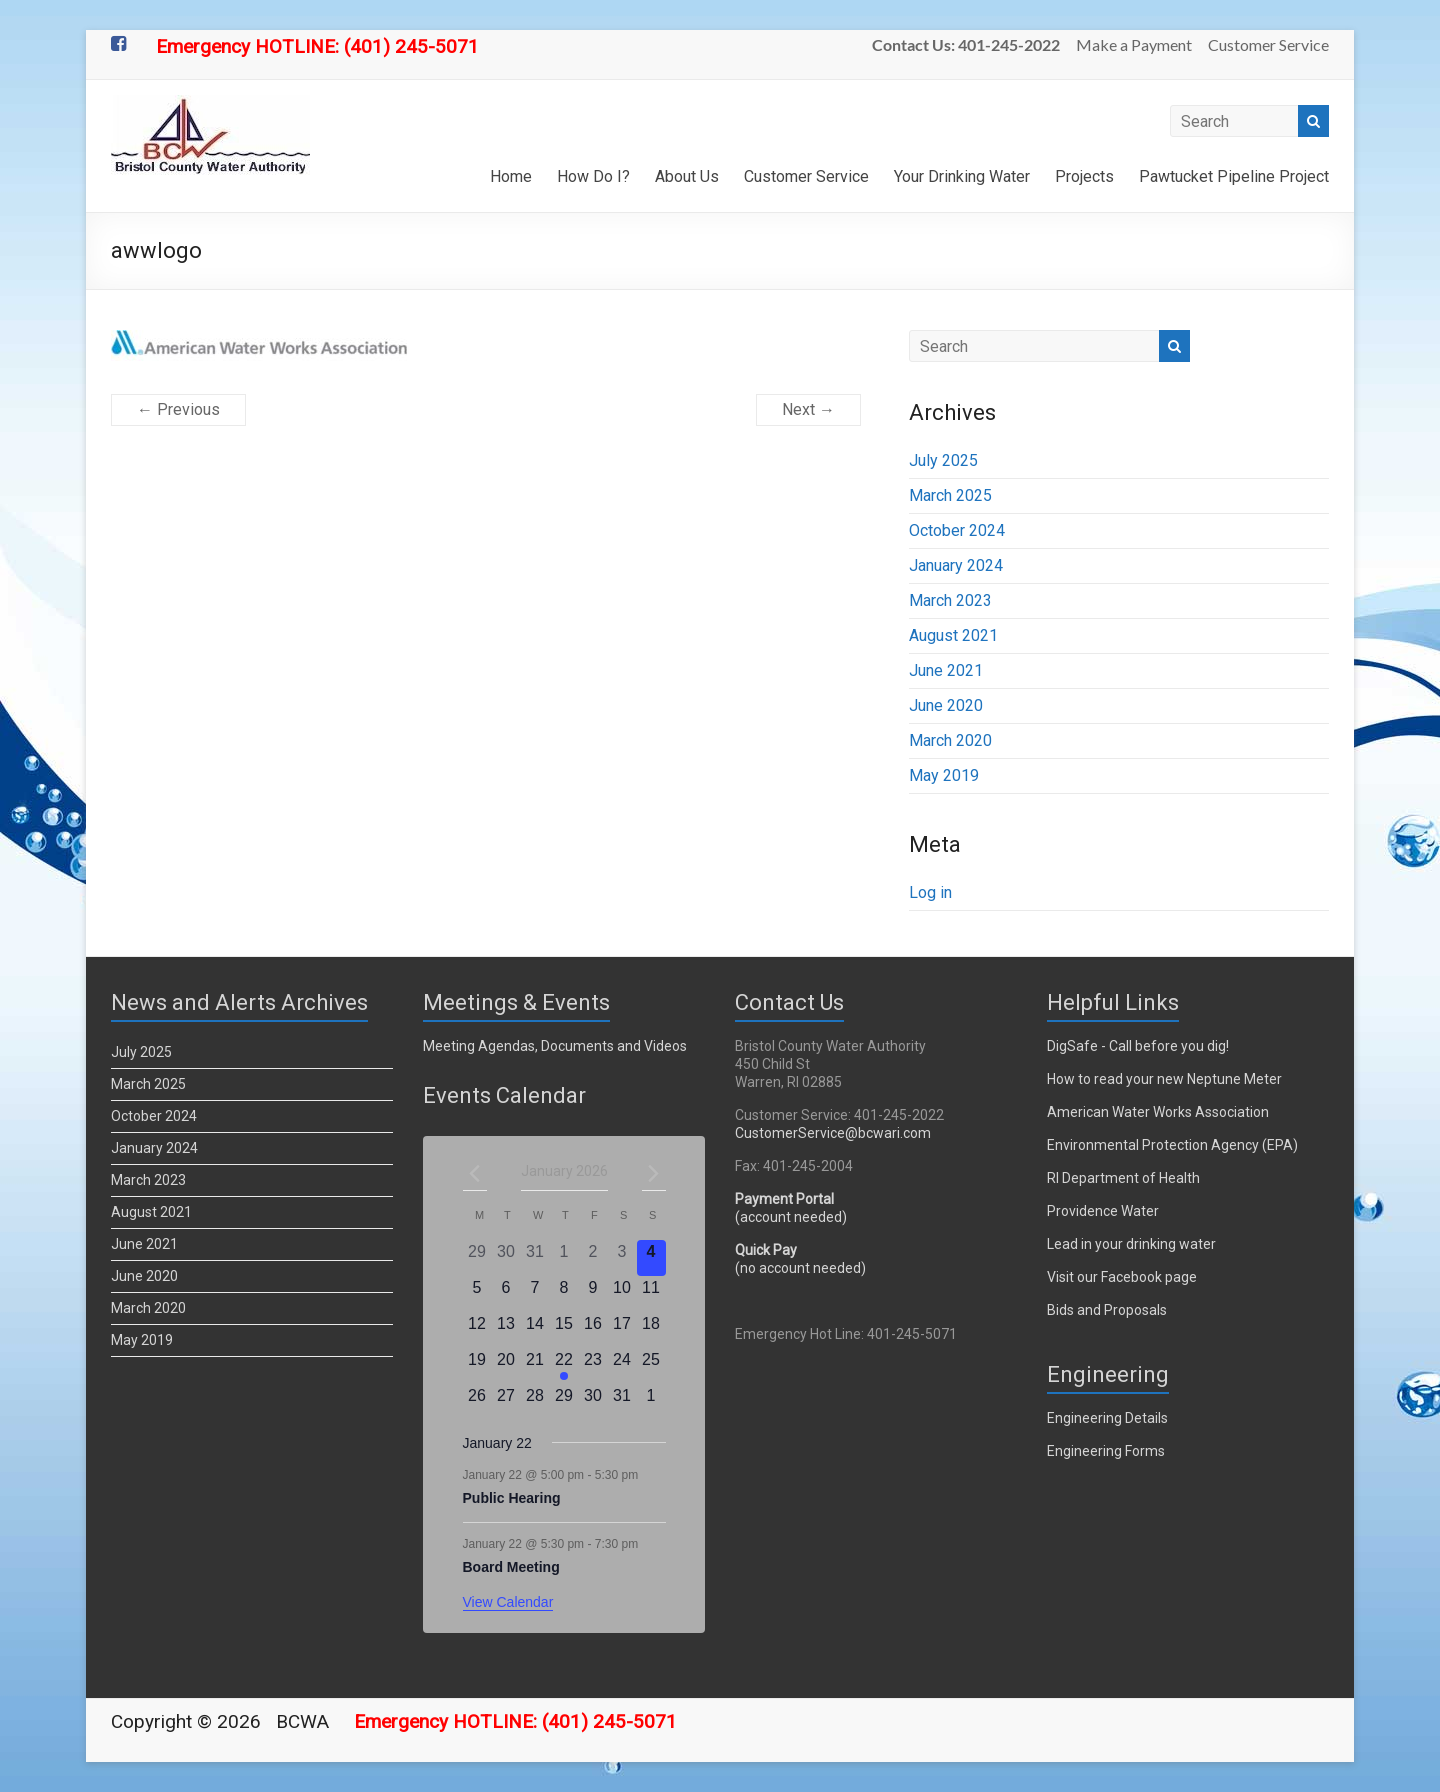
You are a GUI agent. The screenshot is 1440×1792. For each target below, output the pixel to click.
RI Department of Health (1123, 1178)
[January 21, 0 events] (535, 1366)
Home (511, 176)
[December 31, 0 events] (535, 1258)
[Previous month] (475, 1173)
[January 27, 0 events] (506, 1402)
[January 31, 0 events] (622, 1402)
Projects (1084, 176)
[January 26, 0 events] (477, 1402)
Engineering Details (1107, 1418)
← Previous (178, 409)
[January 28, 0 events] (535, 1402)
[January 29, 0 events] (564, 1402)
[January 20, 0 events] (506, 1366)
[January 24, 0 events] (622, 1366)
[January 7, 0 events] (535, 1294)
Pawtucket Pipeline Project (1234, 176)
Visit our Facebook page (1122, 1277)
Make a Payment (1134, 44)
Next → (808, 409)
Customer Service (1268, 44)
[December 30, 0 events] (506, 1258)
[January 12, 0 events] (477, 1330)
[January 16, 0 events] (593, 1330)
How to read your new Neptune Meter (1164, 1079)
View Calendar (508, 1602)
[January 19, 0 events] (477, 1366)
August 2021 (953, 635)
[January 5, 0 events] (477, 1294)
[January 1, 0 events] (564, 1258)
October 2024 (957, 530)
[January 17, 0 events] (622, 1330)
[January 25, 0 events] (651, 1366)
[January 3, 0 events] (622, 1258)
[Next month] (654, 1173)
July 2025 (943, 460)
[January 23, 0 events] (593, 1366)
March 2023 (950, 600)
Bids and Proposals (1107, 1310)
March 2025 (950, 495)
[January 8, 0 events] (564, 1294)
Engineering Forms (1106, 1451)
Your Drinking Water (962, 176)
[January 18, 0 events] (651, 1330)
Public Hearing (512, 1498)
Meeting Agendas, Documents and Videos (555, 1046)
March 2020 (950, 740)
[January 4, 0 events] (651, 1258)
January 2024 (956, 565)
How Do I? (593, 176)
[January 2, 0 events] (593, 1258)
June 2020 (946, 705)
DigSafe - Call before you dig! (1138, 1046)
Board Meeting (511, 1567)
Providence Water (1103, 1211)
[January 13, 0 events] (506, 1330)
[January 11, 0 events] (651, 1294)
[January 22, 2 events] (564, 1366)
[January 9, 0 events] (593, 1294)
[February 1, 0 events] (651, 1402)
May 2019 (944, 775)
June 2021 (946, 670)
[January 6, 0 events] (506, 1294)
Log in (930, 892)
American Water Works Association (1158, 1112)
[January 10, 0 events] (622, 1294)
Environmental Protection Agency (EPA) (1172, 1145)
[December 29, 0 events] (477, 1258)
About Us (687, 176)
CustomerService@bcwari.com (833, 1133)
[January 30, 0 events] (593, 1402)
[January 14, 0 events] (535, 1330)
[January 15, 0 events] (564, 1330)
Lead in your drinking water (1131, 1244)
